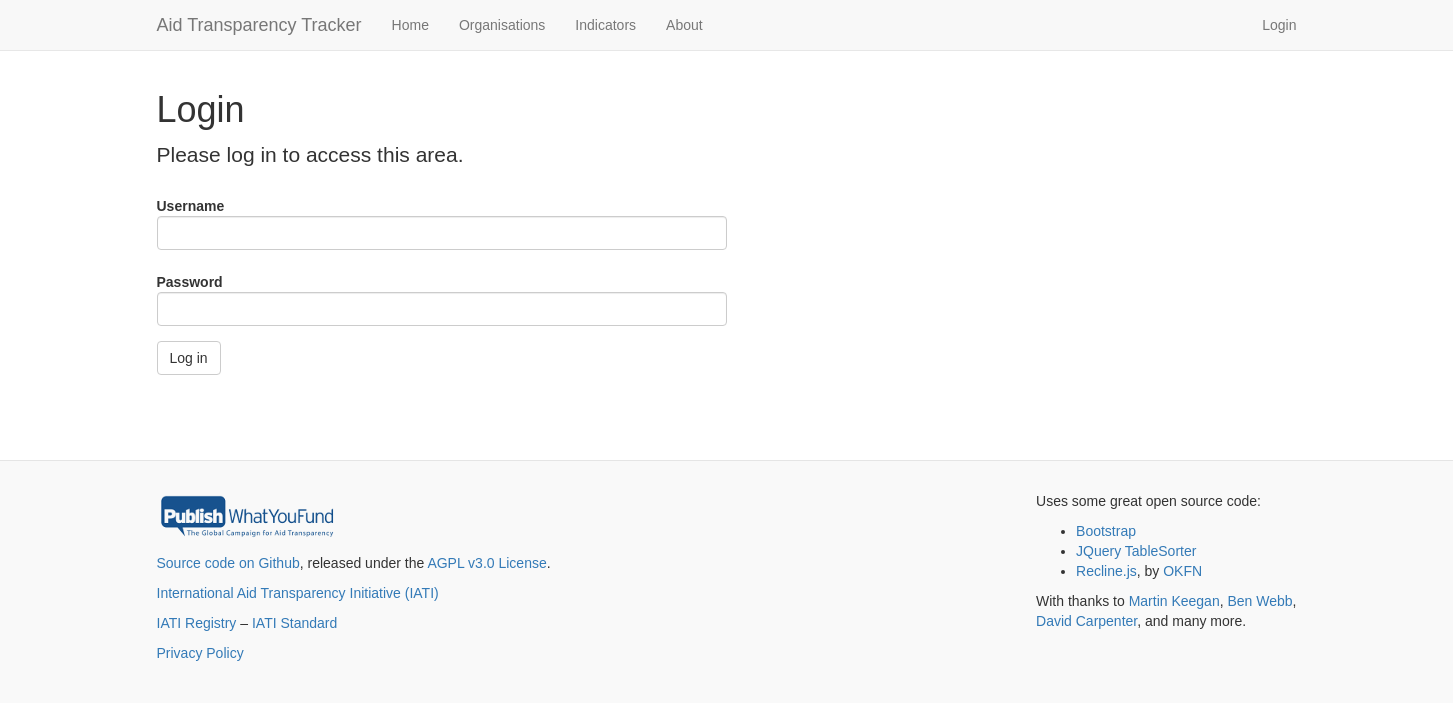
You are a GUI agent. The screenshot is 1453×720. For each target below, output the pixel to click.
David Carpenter (1086, 621)
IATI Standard (294, 623)
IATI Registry (197, 623)
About (684, 25)
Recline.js (1106, 571)
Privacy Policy (200, 653)
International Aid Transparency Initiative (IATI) (298, 593)
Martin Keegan (1174, 601)
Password (190, 282)
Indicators (605, 25)
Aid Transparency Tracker (259, 25)
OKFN (1182, 571)
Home (410, 25)
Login (1279, 25)
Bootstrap (1106, 531)
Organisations (502, 25)
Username (191, 206)
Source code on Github (228, 563)
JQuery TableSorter (1136, 551)
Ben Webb (1259, 601)
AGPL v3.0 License (486, 563)
